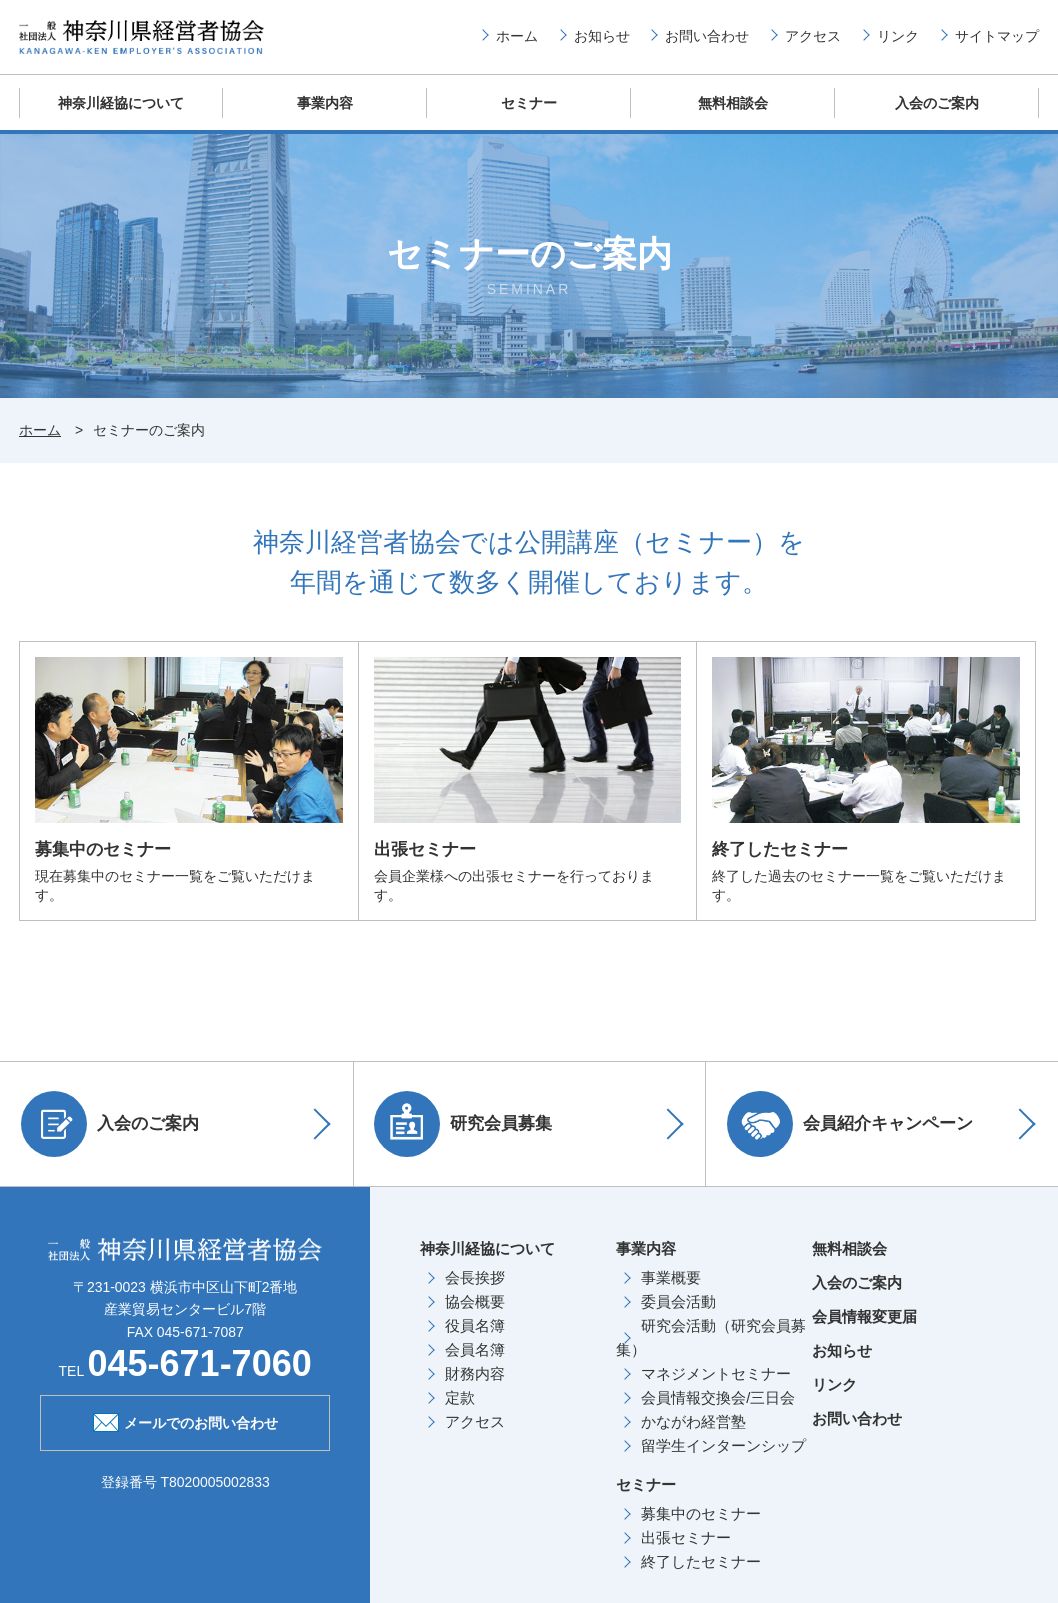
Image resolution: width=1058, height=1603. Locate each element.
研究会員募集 (468, 1137)
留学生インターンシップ (723, 1458)
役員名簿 (475, 1338)
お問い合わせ (707, 41)
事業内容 (325, 114)
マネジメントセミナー (716, 1386)
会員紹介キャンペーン (854, 1137)
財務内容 (475, 1386)
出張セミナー (686, 1550)
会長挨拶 (475, 1290)
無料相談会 (733, 114)
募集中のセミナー (701, 1526)
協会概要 (475, 1314)
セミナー (529, 114)
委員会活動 (678, 1314)
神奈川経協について (121, 114)
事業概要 (671, 1290)
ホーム (517, 41)
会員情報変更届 (864, 1329)
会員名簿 (475, 1362)
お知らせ (602, 41)
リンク (898, 41)
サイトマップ (997, 41)
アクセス (813, 41)
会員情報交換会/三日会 (718, 1410)
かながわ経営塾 (693, 1434)
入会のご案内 (937, 114)
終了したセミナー (701, 1574)
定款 (460, 1410)
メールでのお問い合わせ (185, 1434)
